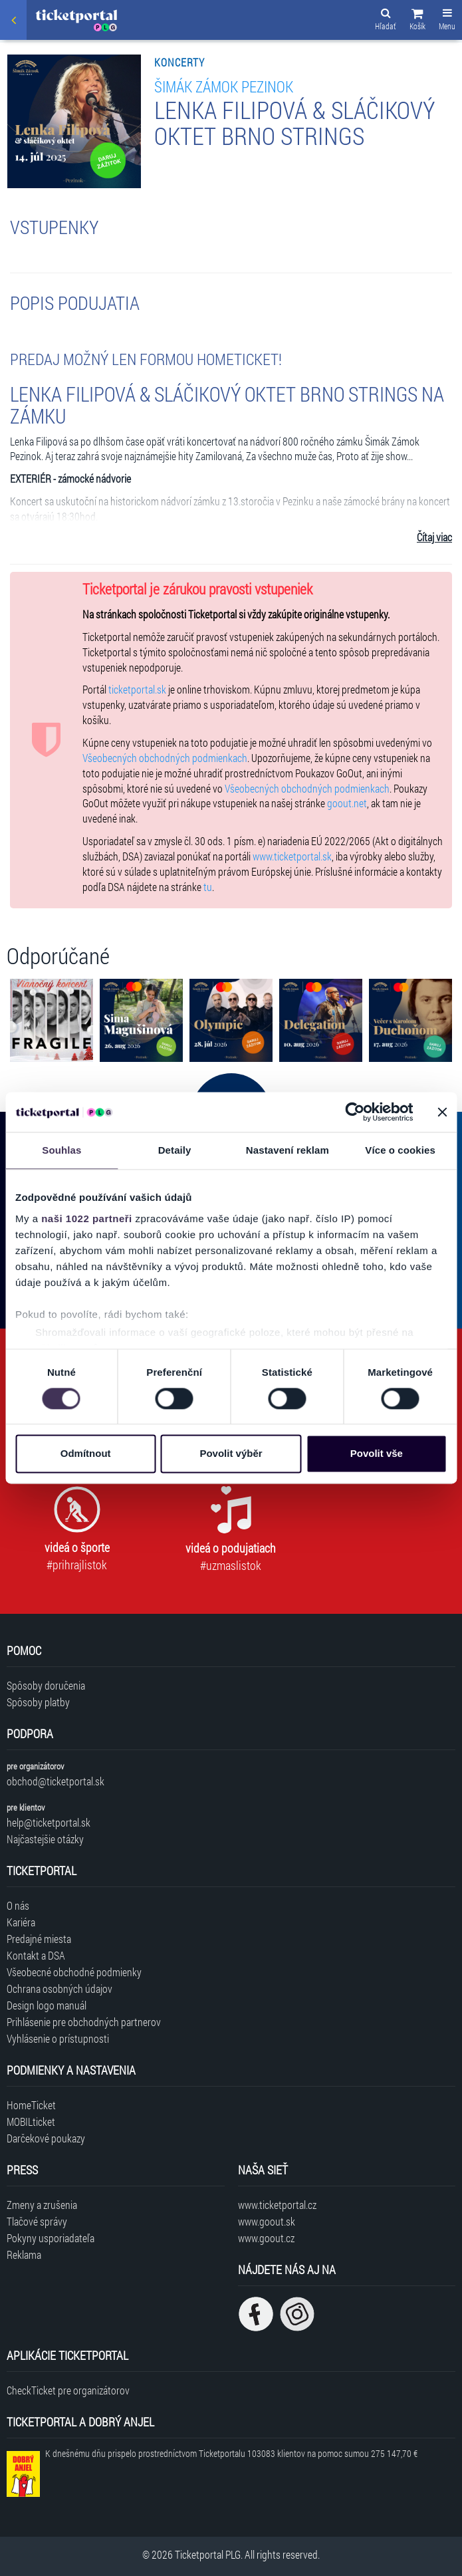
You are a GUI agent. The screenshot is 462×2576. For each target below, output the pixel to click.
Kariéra (21, 1922)
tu (207, 887)
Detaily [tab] (174, 1150)
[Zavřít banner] (442, 1111)
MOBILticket (31, 2121)
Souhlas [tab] (61, 1150)
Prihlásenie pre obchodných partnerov (84, 2022)
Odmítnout (85, 1454)
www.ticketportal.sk (292, 856)
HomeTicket (31, 2105)
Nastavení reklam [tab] (287, 1150)
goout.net (347, 803)
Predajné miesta (39, 1939)
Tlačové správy (37, 2221)
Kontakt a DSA (36, 1955)
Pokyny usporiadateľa (50, 2238)
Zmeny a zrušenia (42, 2205)
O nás (18, 1905)
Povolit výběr (230, 1454)
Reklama (24, 2254)
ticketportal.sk (137, 689)
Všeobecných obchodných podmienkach (164, 758)
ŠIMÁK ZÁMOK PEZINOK (223, 86)
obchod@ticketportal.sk (55, 1781)
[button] (417, 21)
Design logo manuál (46, 2005)
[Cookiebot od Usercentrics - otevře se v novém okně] (354, 1112)
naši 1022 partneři (86, 1218)
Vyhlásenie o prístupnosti (58, 2038)
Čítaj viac (434, 537)
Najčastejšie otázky (45, 1839)
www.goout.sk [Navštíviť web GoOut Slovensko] (266, 2221)
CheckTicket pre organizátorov (68, 2390)
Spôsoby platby (38, 1702)
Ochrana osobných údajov (59, 1989)
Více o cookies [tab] (400, 1150)
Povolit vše (376, 1454)
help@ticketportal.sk (48, 1822)
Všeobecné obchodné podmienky (74, 1972)
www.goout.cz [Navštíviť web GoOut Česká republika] (266, 2238)
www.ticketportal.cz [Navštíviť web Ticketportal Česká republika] (277, 2205)
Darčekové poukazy (46, 2138)
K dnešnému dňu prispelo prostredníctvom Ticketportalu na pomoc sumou (231, 2453)
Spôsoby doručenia (46, 1685)
